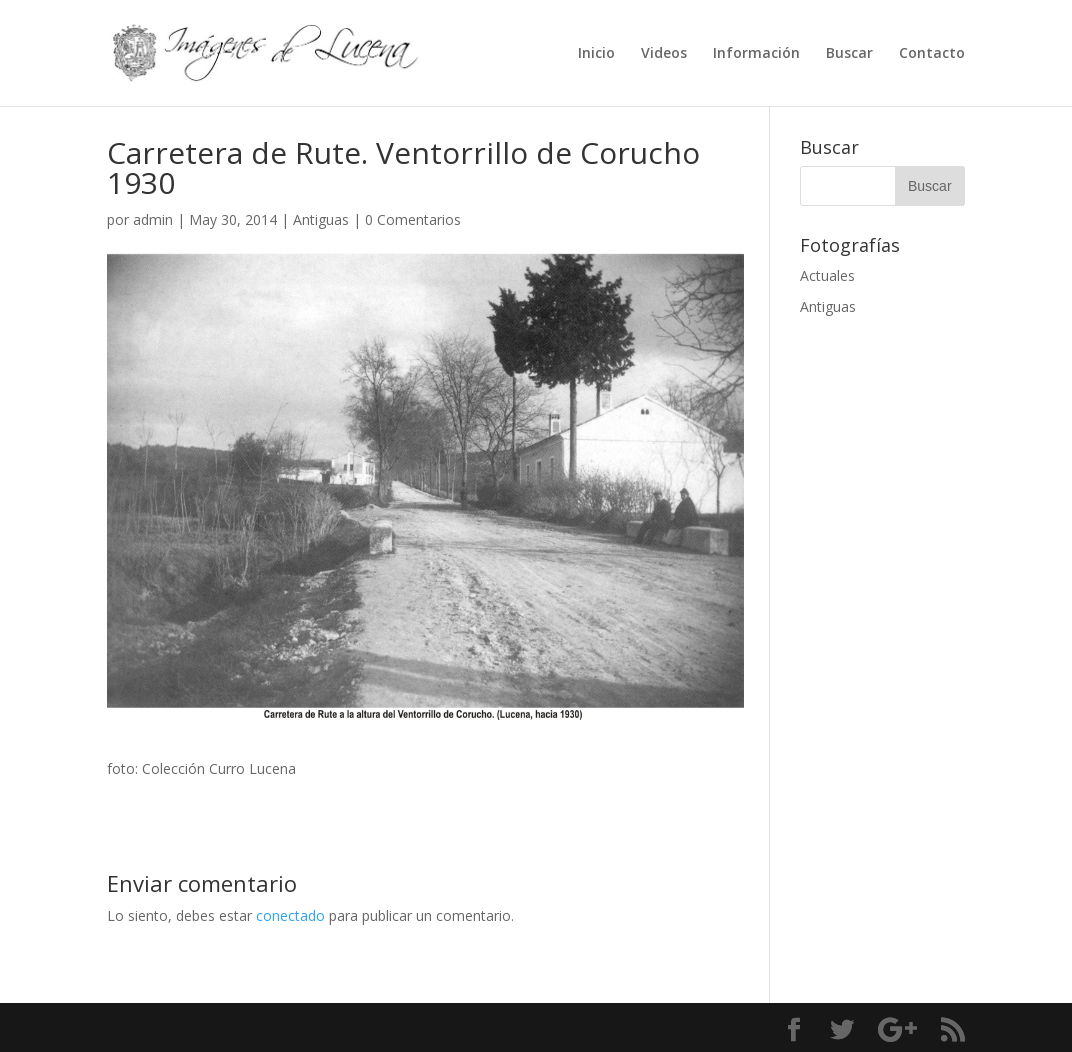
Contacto (932, 54)
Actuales (827, 275)
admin (153, 219)
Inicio (596, 54)
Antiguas (321, 219)
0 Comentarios (413, 219)
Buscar (849, 54)
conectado (290, 915)
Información (756, 54)
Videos (664, 54)
